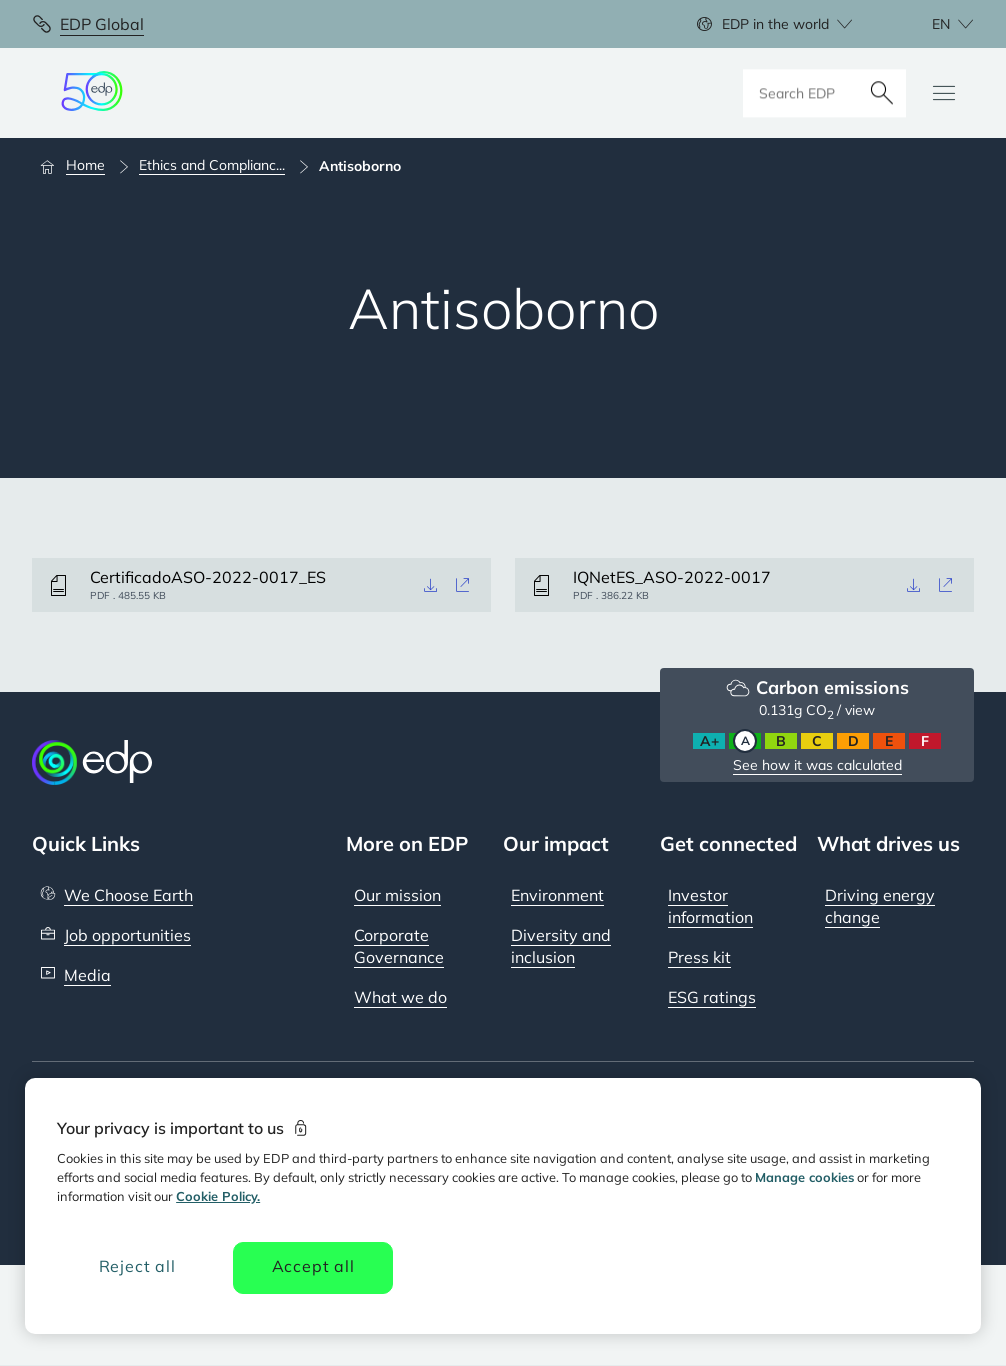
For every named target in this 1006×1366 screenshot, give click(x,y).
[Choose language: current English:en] (931, 24)
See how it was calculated (817, 765)
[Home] (81, 166)
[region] (503, 1206)
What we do (400, 997)
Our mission (397, 895)
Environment (557, 895)
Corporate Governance (399, 946)
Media (87, 975)
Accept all (313, 1266)
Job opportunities (127, 935)
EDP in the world (775, 24)
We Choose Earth (128, 895)
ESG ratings (712, 997)
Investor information (710, 906)
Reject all (137, 1266)
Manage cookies (804, 1177)
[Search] (882, 93)
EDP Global (102, 24)
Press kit (699, 957)
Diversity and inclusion (561, 946)
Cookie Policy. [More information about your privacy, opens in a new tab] (218, 1196)
